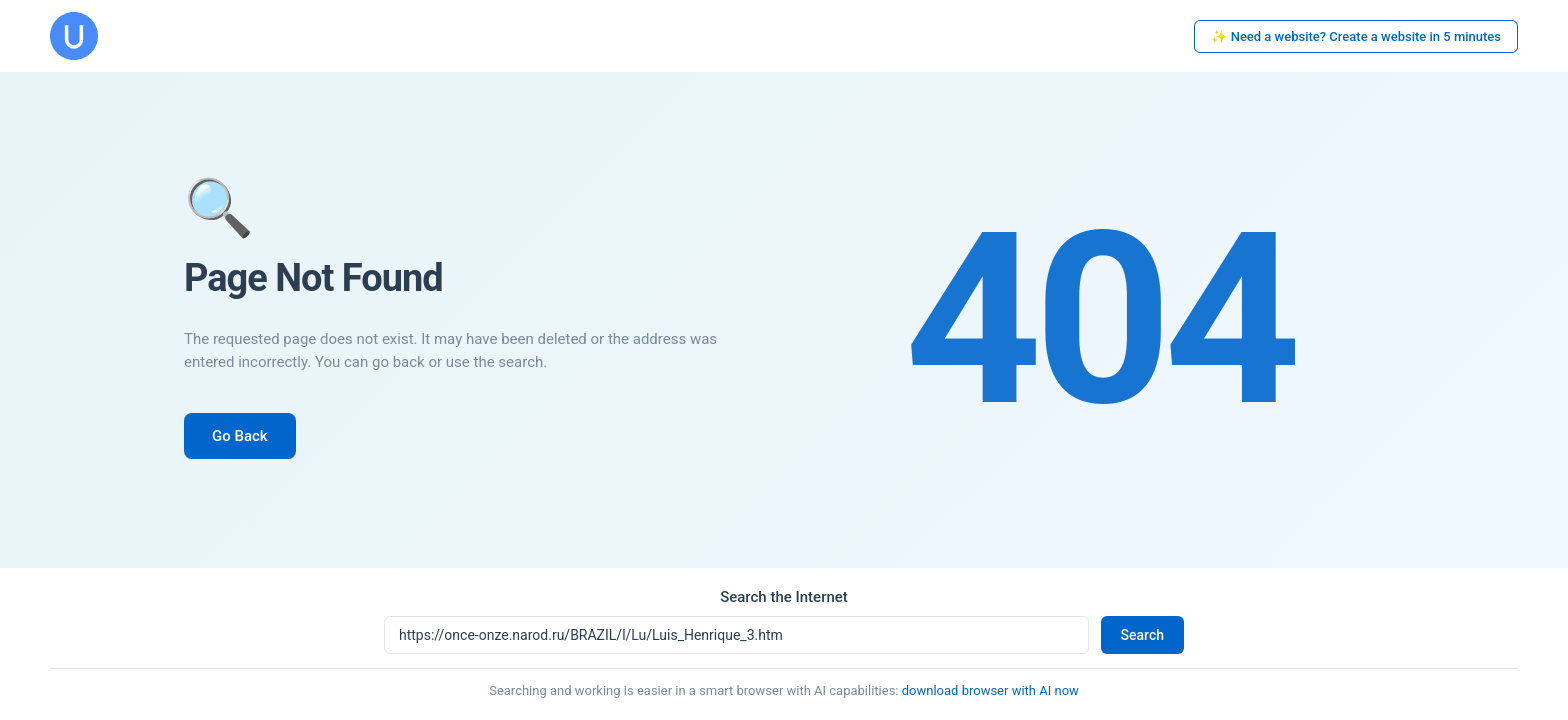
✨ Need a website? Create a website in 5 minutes (1356, 36)
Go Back (240, 436)
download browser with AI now (990, 690)
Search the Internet (784, 597)
